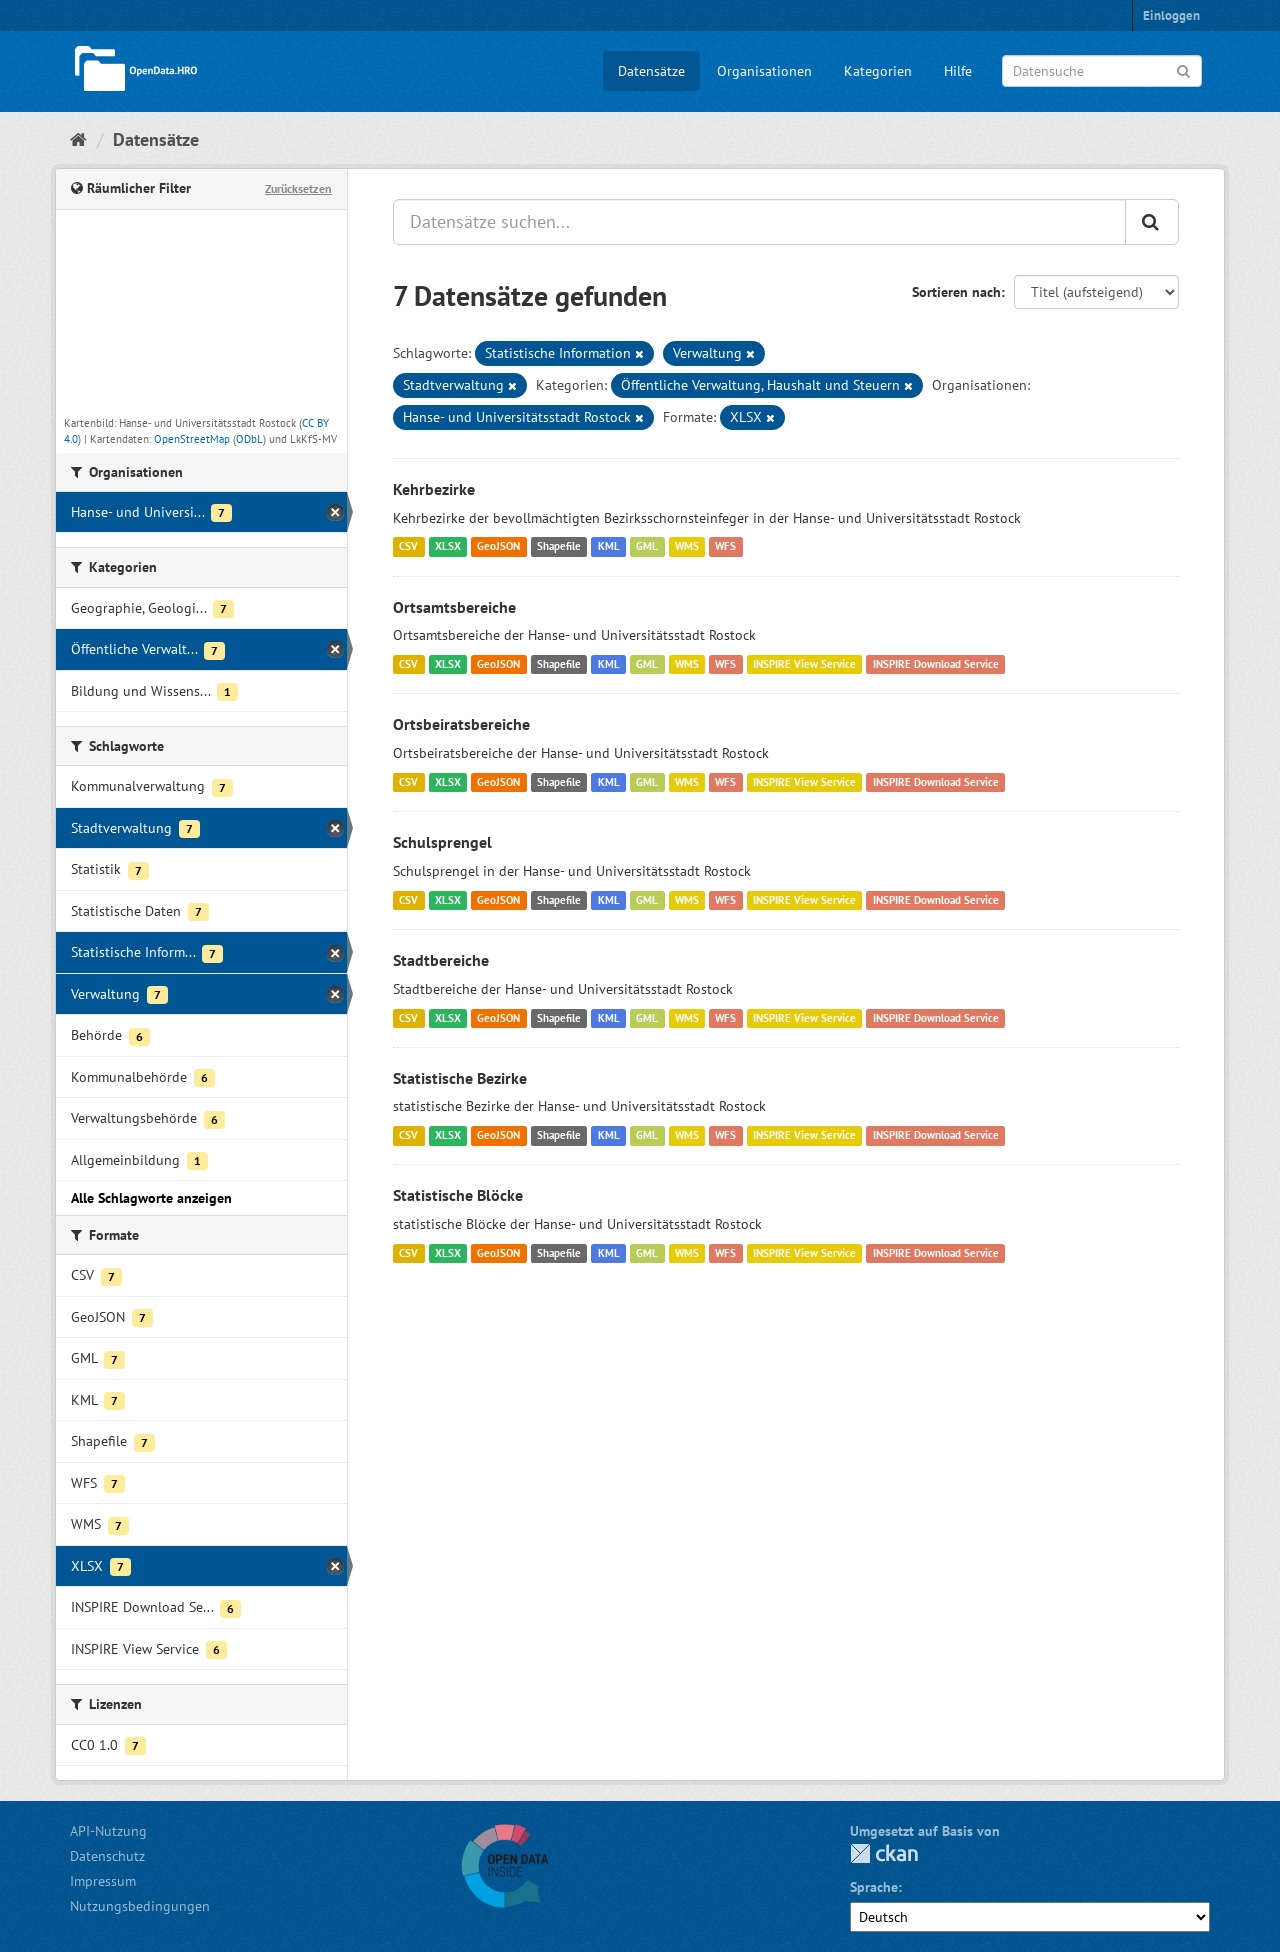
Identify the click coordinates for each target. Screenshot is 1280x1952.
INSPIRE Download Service (936, 664)
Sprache (874, 1887)
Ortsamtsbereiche (454, 607)
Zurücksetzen (298, 188)
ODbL (249, 439)
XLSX (448, 547)
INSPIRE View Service (804, 664)
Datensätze (651, 71)
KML (609, 547)
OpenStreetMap (192, 439)
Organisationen (764, 71)
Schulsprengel (442, 842)
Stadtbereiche (441, 960)
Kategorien (878, 71)
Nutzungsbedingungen (140, 1906)
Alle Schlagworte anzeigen (151, 1198)
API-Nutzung (108, 1831)
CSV (408, 547)
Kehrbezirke (434, 489)
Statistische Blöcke (458, 1195)
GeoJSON (498, 547)
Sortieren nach (956, 292)
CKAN (884, 1853)
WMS (687, 547)
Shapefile (559, 547)
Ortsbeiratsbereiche (461, 724)
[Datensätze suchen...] (759, 222)
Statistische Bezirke (460, 1078)
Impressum (103, 1881)
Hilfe (958, 71)
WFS (725, 547)
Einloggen (1171, 15)
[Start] (78, 139)
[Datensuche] (1102, 71)
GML (647, 547)
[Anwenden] (1183, 69)
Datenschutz (107, 1856)
